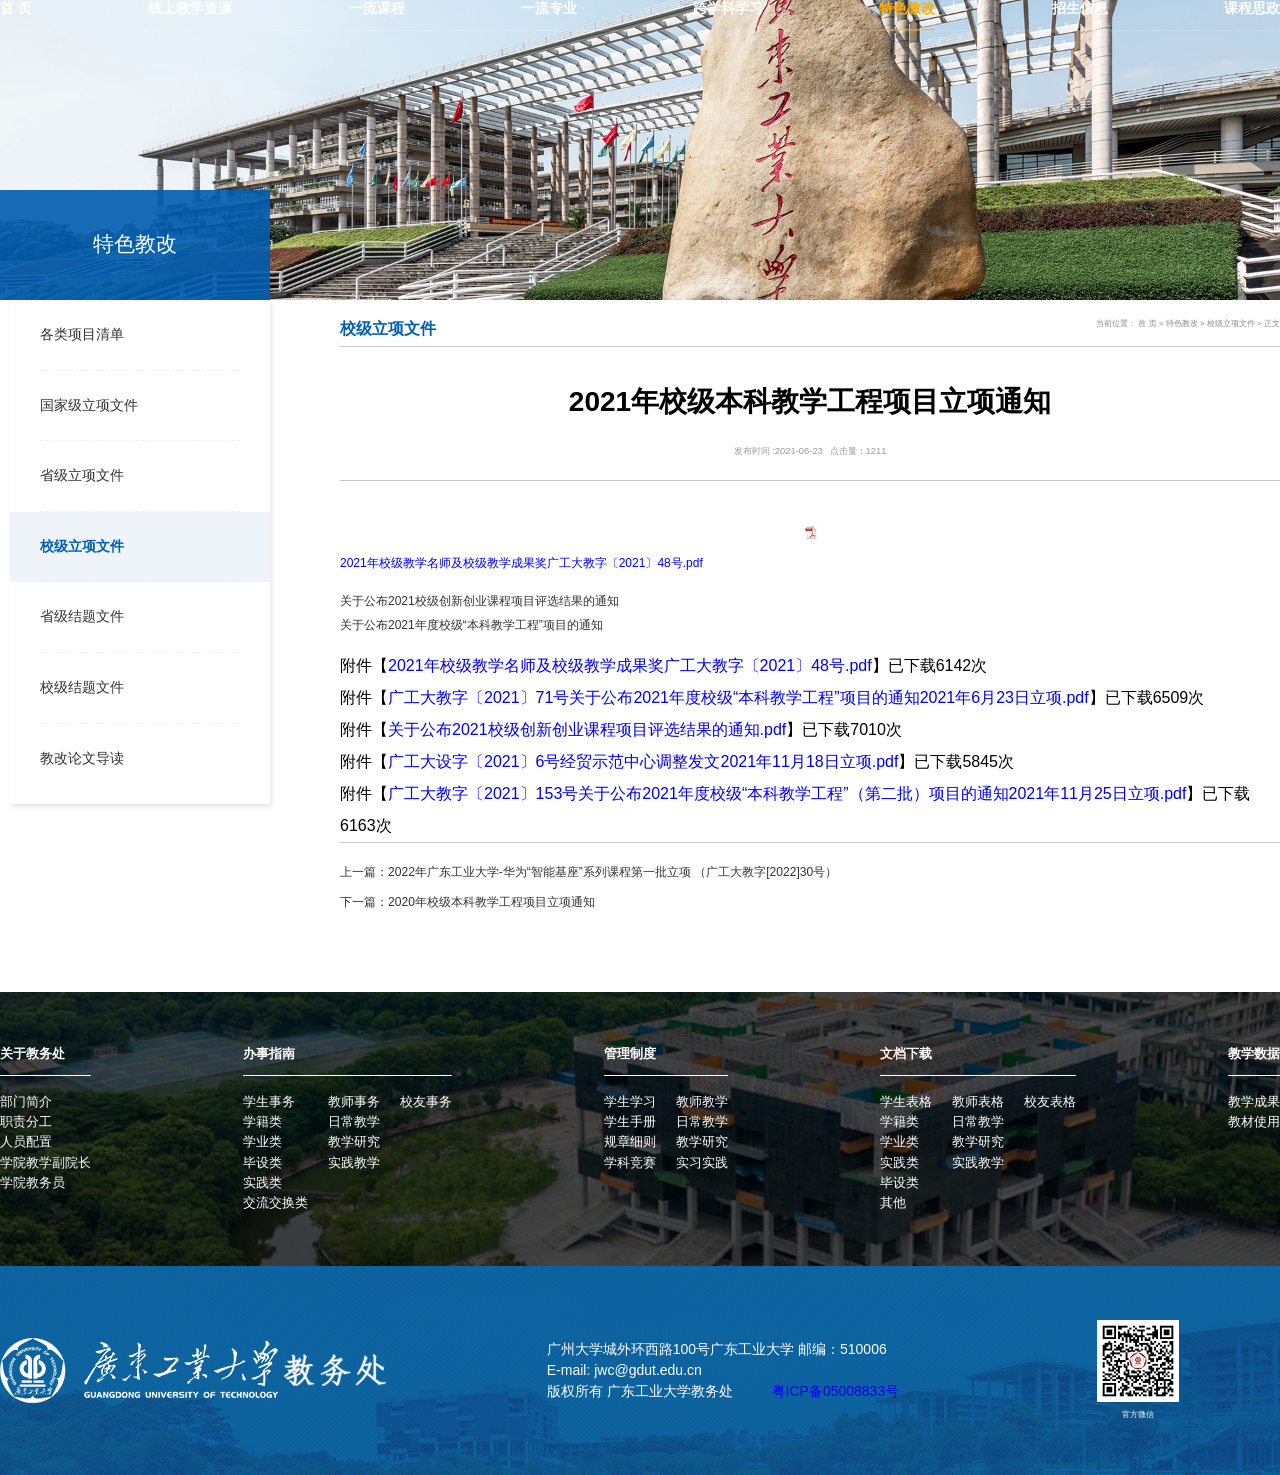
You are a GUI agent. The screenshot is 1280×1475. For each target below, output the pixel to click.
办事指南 (269, 1053)
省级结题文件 (79, 614)
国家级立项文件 (85, 404)
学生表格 (906, 1101)
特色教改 (1182, 323)
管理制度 (630, 1053)
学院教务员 (32, 1182)
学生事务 (269, 1101)
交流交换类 (275, 1202)
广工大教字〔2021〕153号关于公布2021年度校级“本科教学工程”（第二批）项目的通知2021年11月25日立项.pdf (787, 793)
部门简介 (26, 1101)
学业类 (262, 1141)
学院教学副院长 (45, 1161)
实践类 (262, 1182)
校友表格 (1050, 1101)
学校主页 (1231, 43)
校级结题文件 (79, 684)
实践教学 (354, 1161)
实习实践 (702, 1161)
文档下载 (906, 1053)
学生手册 (630, 1121)
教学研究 (354, 1141)
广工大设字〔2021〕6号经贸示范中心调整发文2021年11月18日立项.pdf (643, 761)
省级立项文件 (79, 474)
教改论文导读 (79, 755)
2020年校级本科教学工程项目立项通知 (491, 902)
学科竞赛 (630, 1161)
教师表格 (978, 1101)
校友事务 (426, 1101)
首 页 (1147, 323)
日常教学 (354, 1121)
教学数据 (1254, 1053)
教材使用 (1254, 1121)
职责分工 (26, 1121)
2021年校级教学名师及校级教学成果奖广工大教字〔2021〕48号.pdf (521, 563)
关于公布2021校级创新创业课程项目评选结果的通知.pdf (587, 729)
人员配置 (26, 1141)
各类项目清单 (79, 334)
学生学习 (630, 1101)
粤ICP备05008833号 (836, 1391)
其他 (893, 1202)
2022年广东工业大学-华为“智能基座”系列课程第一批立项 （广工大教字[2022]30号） (612, 872)
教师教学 (702, 1101)
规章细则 (630, 1141)
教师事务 (354, 1101)
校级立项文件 (79, 544)
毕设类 (262, 1161)
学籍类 (262, 1121)
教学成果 (1254, 1101)
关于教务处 (32, 1053)
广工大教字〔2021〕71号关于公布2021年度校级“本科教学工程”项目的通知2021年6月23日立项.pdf (738, 697)
